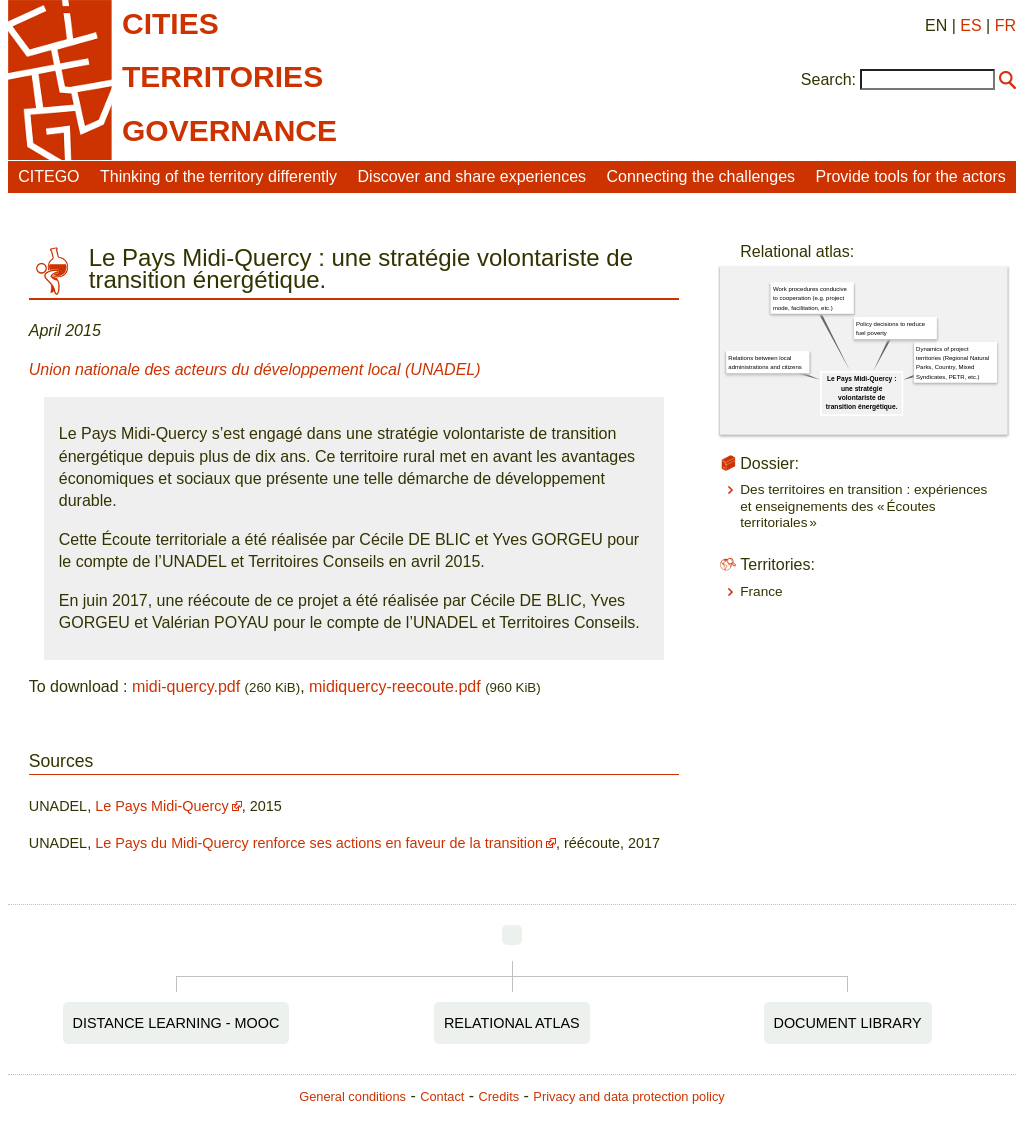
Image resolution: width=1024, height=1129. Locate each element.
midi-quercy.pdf (186, 686)
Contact (442, 1096)
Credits (499, 1096)
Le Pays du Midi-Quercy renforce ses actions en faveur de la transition (319, 843)
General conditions (352, 1096)
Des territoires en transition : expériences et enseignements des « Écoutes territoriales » (863, 506)
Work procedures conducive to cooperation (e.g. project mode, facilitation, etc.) (810, 298)
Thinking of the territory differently (218, 176)
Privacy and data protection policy (628, 1096)
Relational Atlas (512, 1023)
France (761, 591)
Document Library (848, 1023)
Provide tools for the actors (910, 176)
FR (1005, 25)
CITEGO (48, 176)
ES (970, 25)
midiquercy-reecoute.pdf (395, 686)
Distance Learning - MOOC (176, 1023)
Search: (828, 79)
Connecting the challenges (700, 176)
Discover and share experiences (472, 176)
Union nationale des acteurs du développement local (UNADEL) (255, 369)
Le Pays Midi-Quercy (162, 806)
